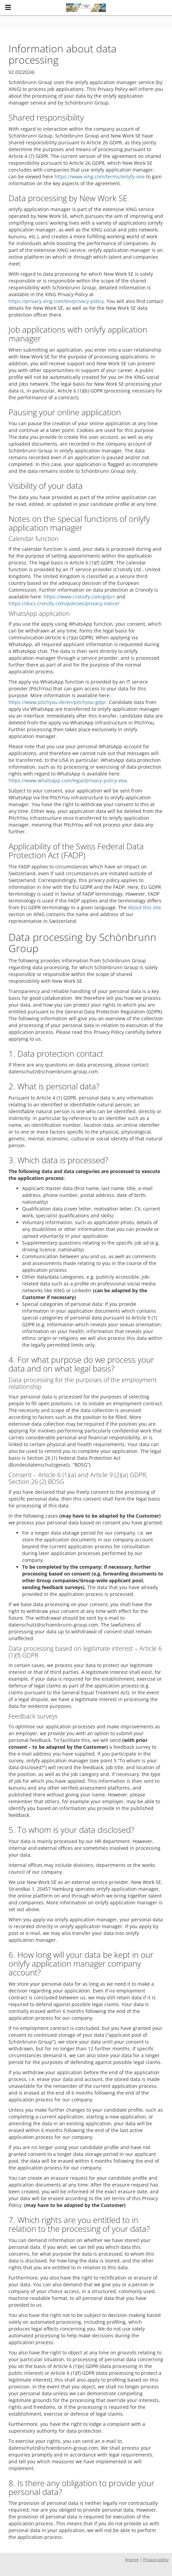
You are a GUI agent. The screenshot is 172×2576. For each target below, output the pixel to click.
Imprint (132, 2559)
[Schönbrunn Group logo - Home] (86, 7)
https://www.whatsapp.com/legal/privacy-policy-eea (68, 780)
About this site (144, 907)
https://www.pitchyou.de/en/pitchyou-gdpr (57, 702)
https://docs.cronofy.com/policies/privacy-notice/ (64, 603)
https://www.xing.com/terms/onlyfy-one (99, 176)
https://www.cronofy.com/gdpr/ (79, 596)
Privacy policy (156, 2559)
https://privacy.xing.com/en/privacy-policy (56, 301)
